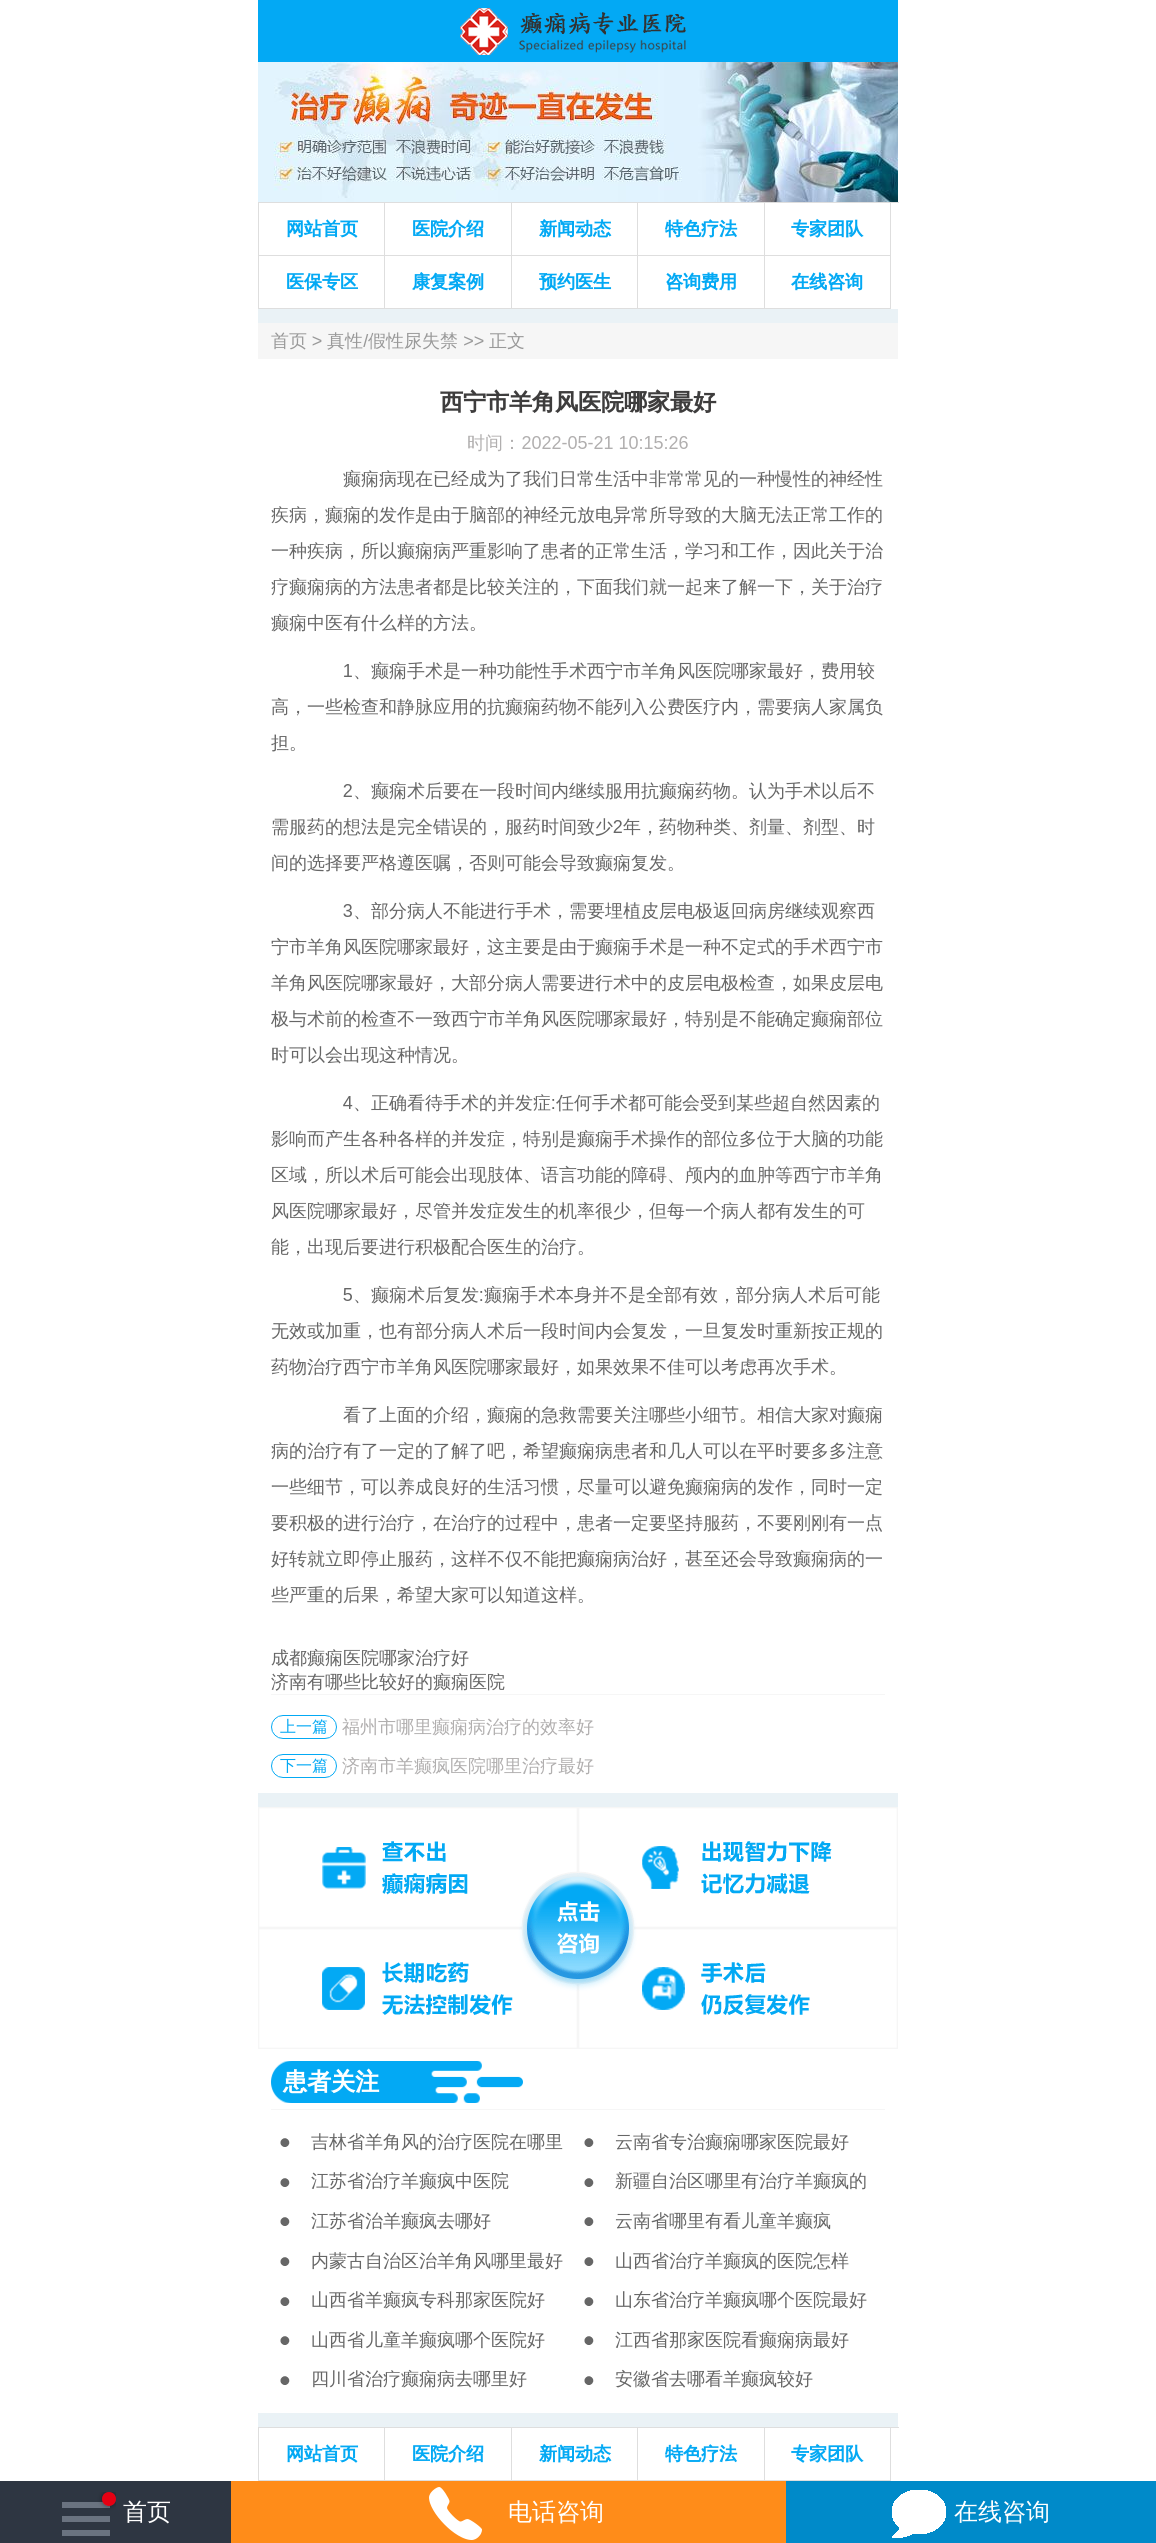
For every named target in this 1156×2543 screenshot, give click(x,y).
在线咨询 (827, 282)
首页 (289, 341)
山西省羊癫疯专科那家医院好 (428, 2300)
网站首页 (322, 229)
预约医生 (575, 282)
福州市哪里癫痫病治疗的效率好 (468, 1727)
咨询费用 (701, 282)
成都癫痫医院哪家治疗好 (370, 1658)
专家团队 (827, 229)
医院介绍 (448, 229)
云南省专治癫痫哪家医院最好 (732, 2142)
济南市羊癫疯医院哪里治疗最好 (468, 1766)
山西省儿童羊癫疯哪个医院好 (428, 2340)
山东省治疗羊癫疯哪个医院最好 (741, 2300)
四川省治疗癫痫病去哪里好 (419, 2379)
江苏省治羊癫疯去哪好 (401, 2221)
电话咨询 (508, 2511)
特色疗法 (701, 229)
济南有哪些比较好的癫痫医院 (388, 1682)
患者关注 (331, 2081)
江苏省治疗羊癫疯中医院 (410, 2181)
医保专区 (322, 282)
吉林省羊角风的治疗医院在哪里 (437, 2142)
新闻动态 (575, 229)
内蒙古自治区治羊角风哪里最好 (437, 2261)
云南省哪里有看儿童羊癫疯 (723, 2221)
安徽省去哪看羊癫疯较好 (714, 2379)
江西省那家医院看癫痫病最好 (732, 2340)
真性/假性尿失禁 (392, 341)
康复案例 (448, 282)
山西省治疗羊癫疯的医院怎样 (732, 2261)
